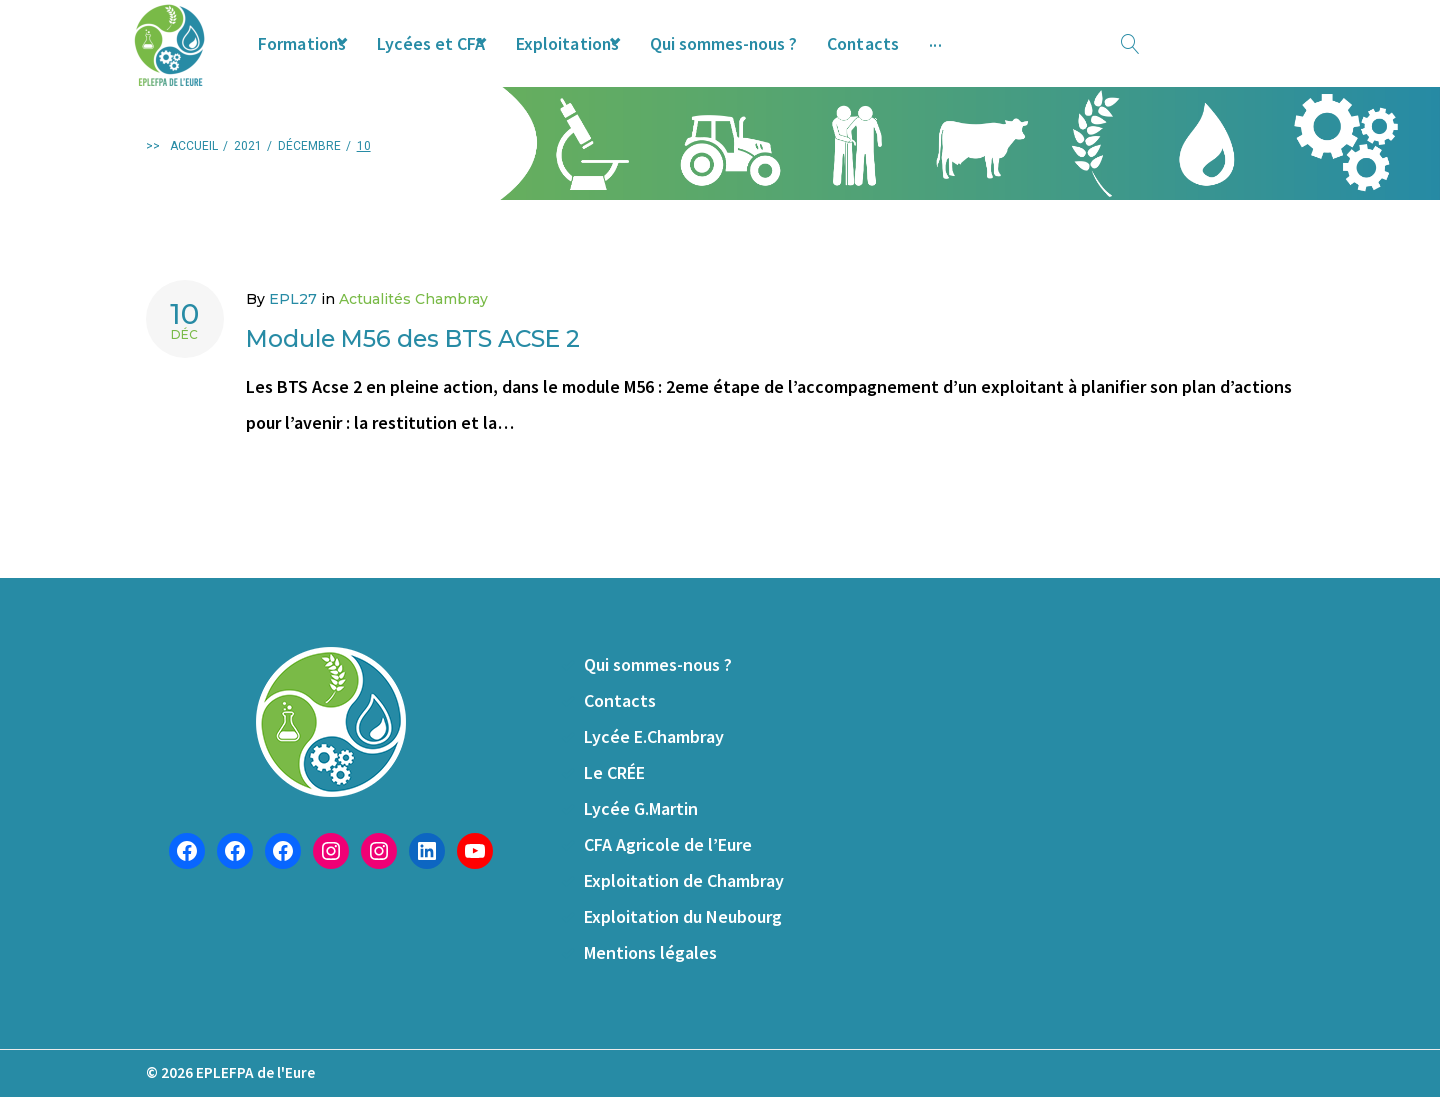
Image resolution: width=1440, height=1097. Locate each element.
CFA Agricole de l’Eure (668, 844)
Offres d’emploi (1086, 59)
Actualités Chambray (413, 334)
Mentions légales (650, 952)
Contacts (956, 59)
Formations (332, 59)
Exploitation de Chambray (684, 880)
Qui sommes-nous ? (812, 59)
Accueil (194, 181)
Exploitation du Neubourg (683, 916)
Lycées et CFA (478, 59)
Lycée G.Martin (641, 808)
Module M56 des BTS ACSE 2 (461, 371)
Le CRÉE (614, 772)
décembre (309, 181)
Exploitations (632, 59)
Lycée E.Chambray (654, 736)
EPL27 (293, 334)
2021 (248, 181)
